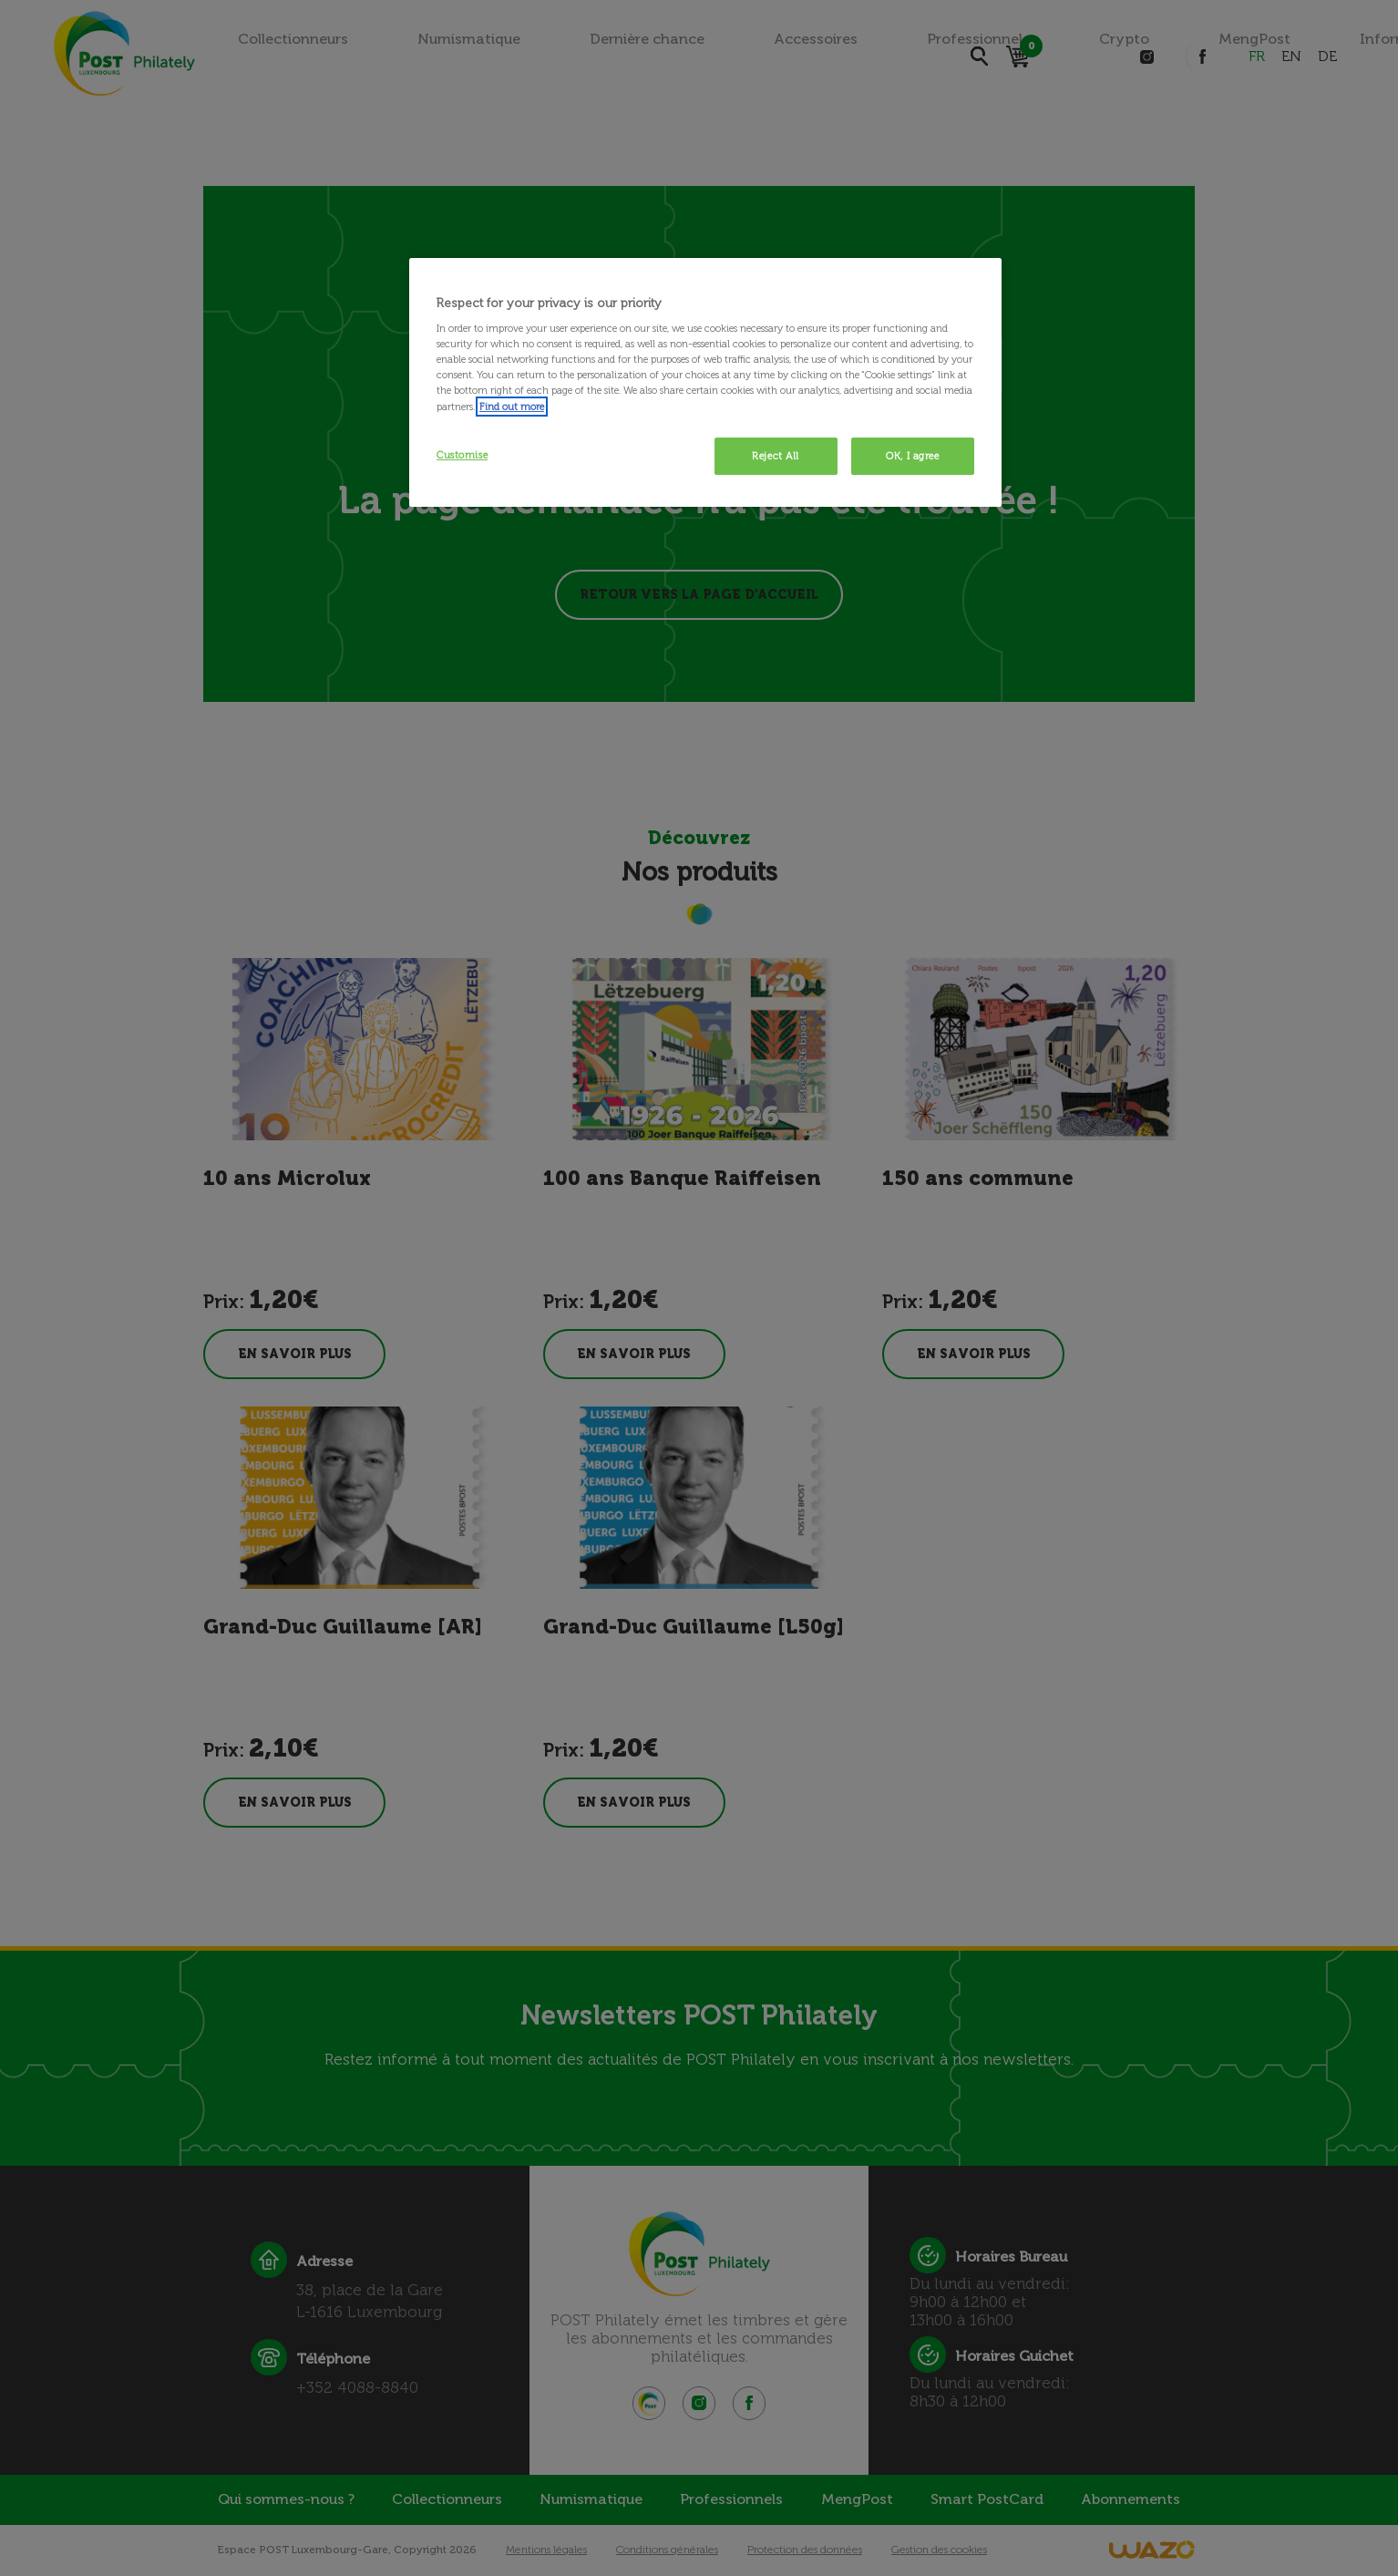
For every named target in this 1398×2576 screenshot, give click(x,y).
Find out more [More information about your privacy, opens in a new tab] (511, 406)
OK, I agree (912, 455)
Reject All (775, 455)
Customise (462, 454)
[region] (705, 383)
